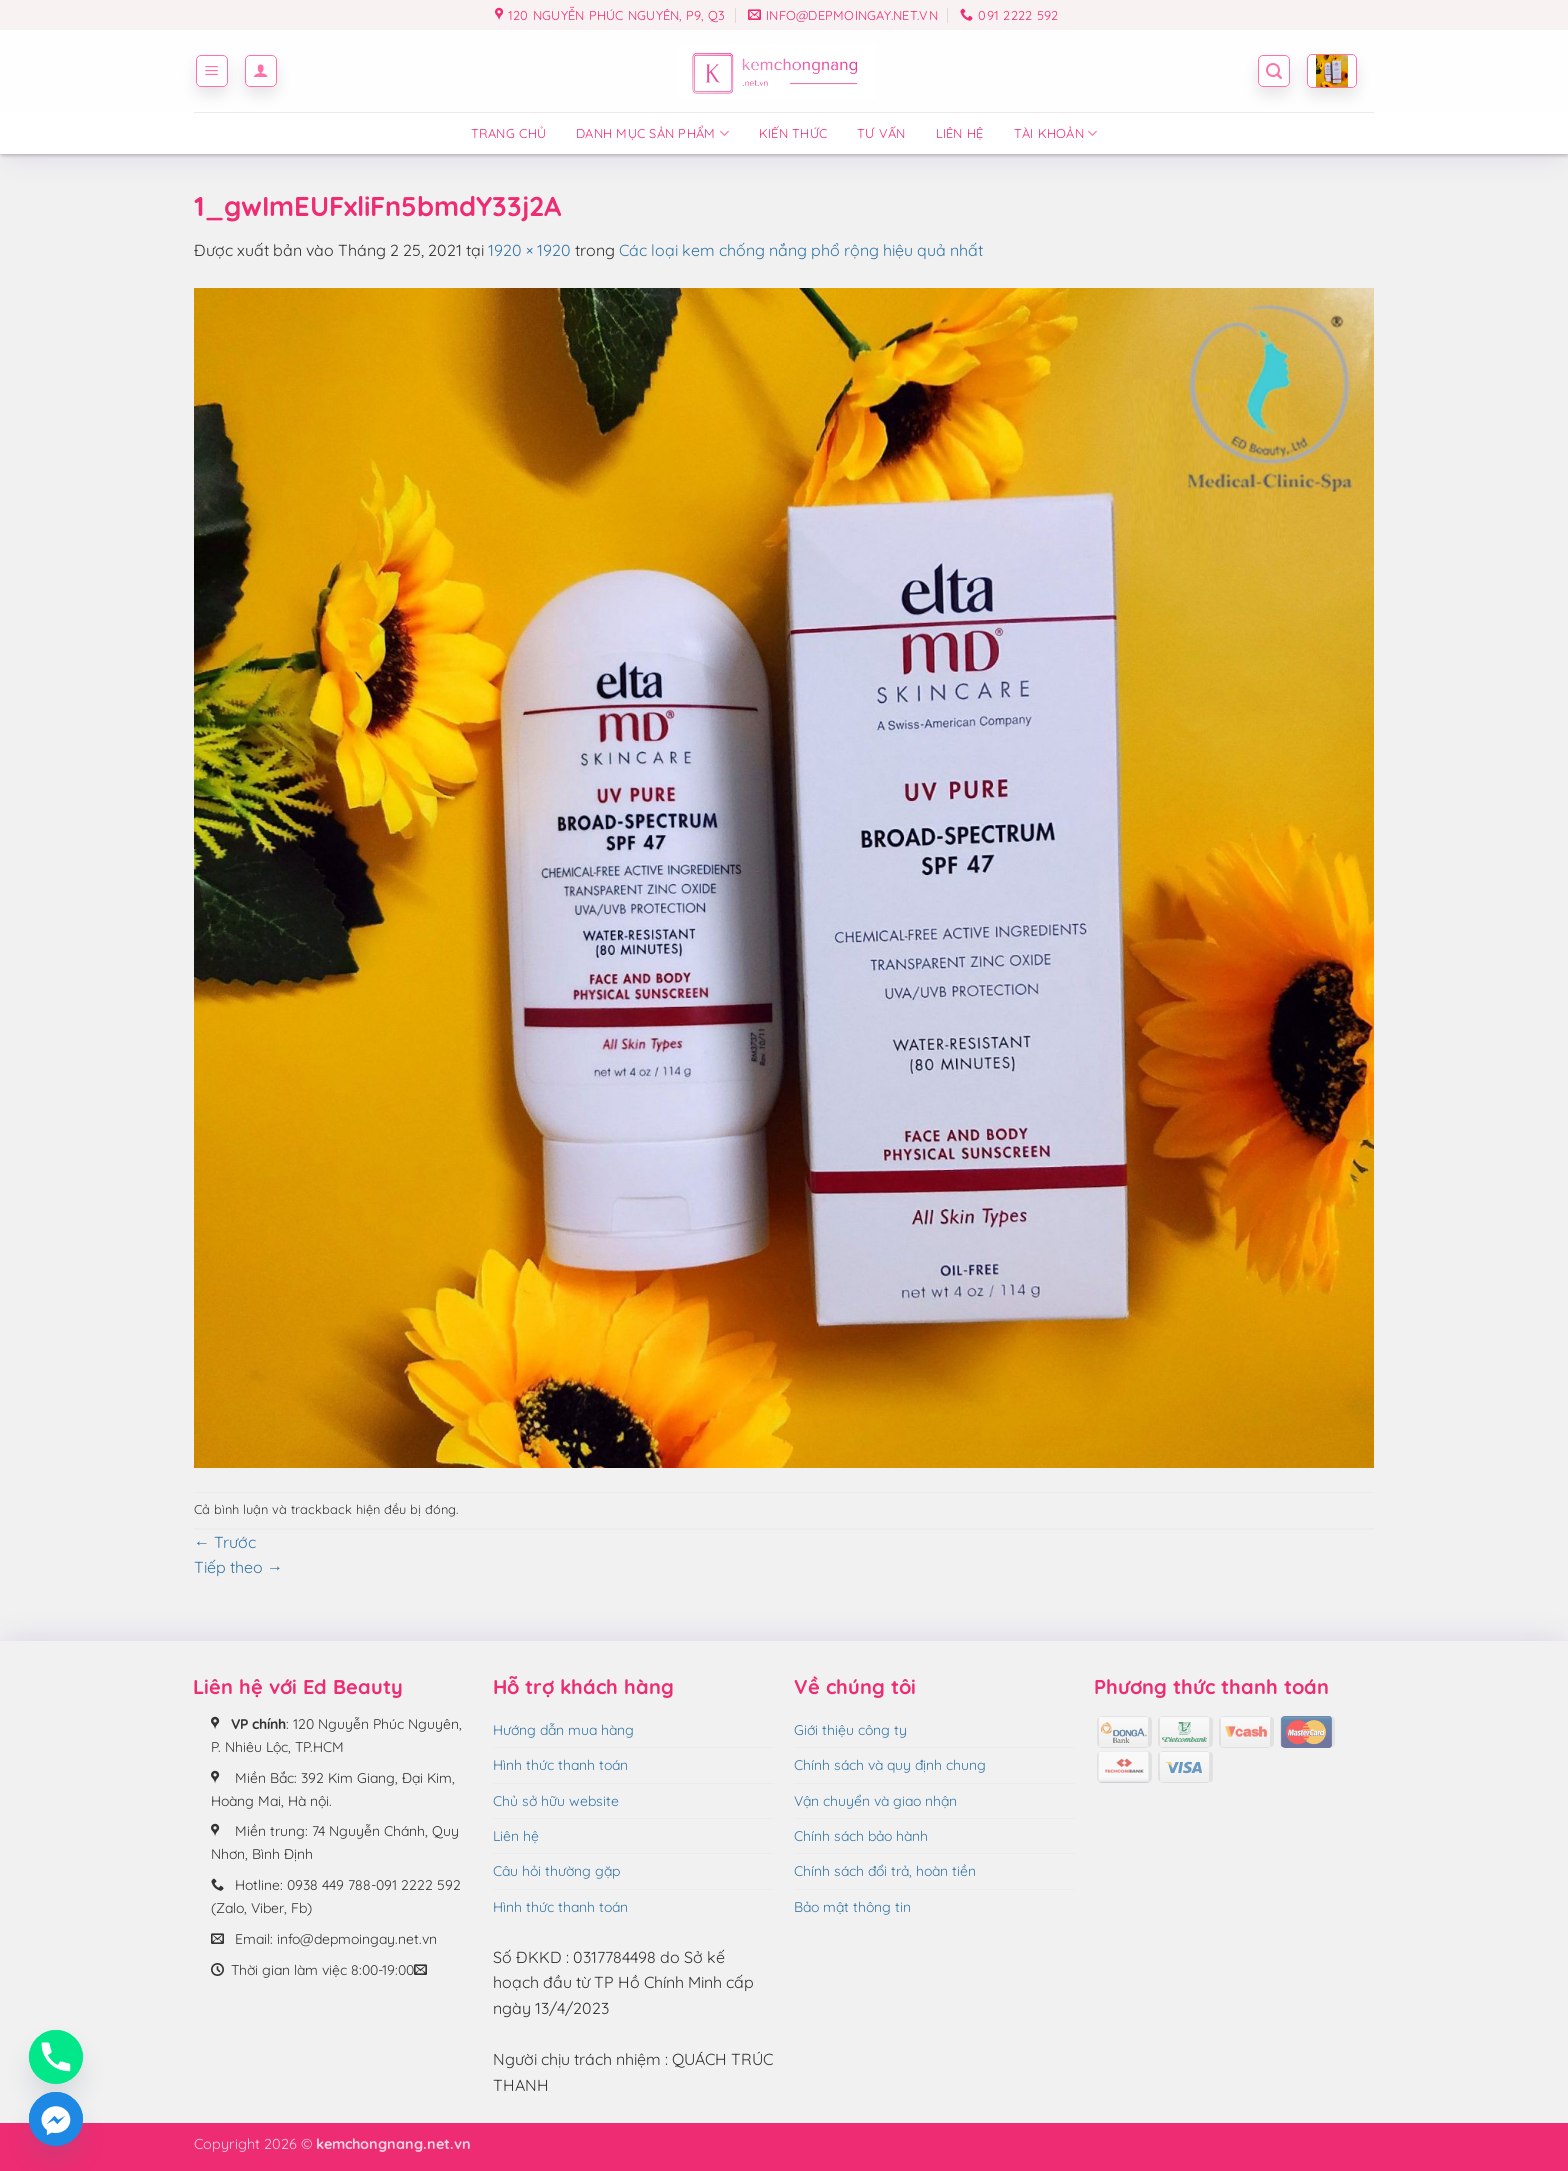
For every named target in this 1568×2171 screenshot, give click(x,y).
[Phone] (56, 2057)
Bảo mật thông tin (852, 1907)
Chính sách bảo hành (861, 1836)
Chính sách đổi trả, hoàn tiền (885, 1871)
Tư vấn (881, 133)
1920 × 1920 (529, 250)
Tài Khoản (1056, 133)
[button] (212, 71)
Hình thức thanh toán (560, 1765)
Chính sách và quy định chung (890, 1765)
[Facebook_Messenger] (56, 2119)
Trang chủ (508, 133)
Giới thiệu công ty (850, 1730)
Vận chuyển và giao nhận (875, 1801)
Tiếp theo (238, 1567)
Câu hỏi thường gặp (556, 1871)
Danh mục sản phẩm (652, 133)
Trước (225, 1542)
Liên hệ (960, 133)
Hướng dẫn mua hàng (563, 1730)
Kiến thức (793, 133)
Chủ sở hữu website (556, 1801)
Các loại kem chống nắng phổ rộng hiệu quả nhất (801, 250)
